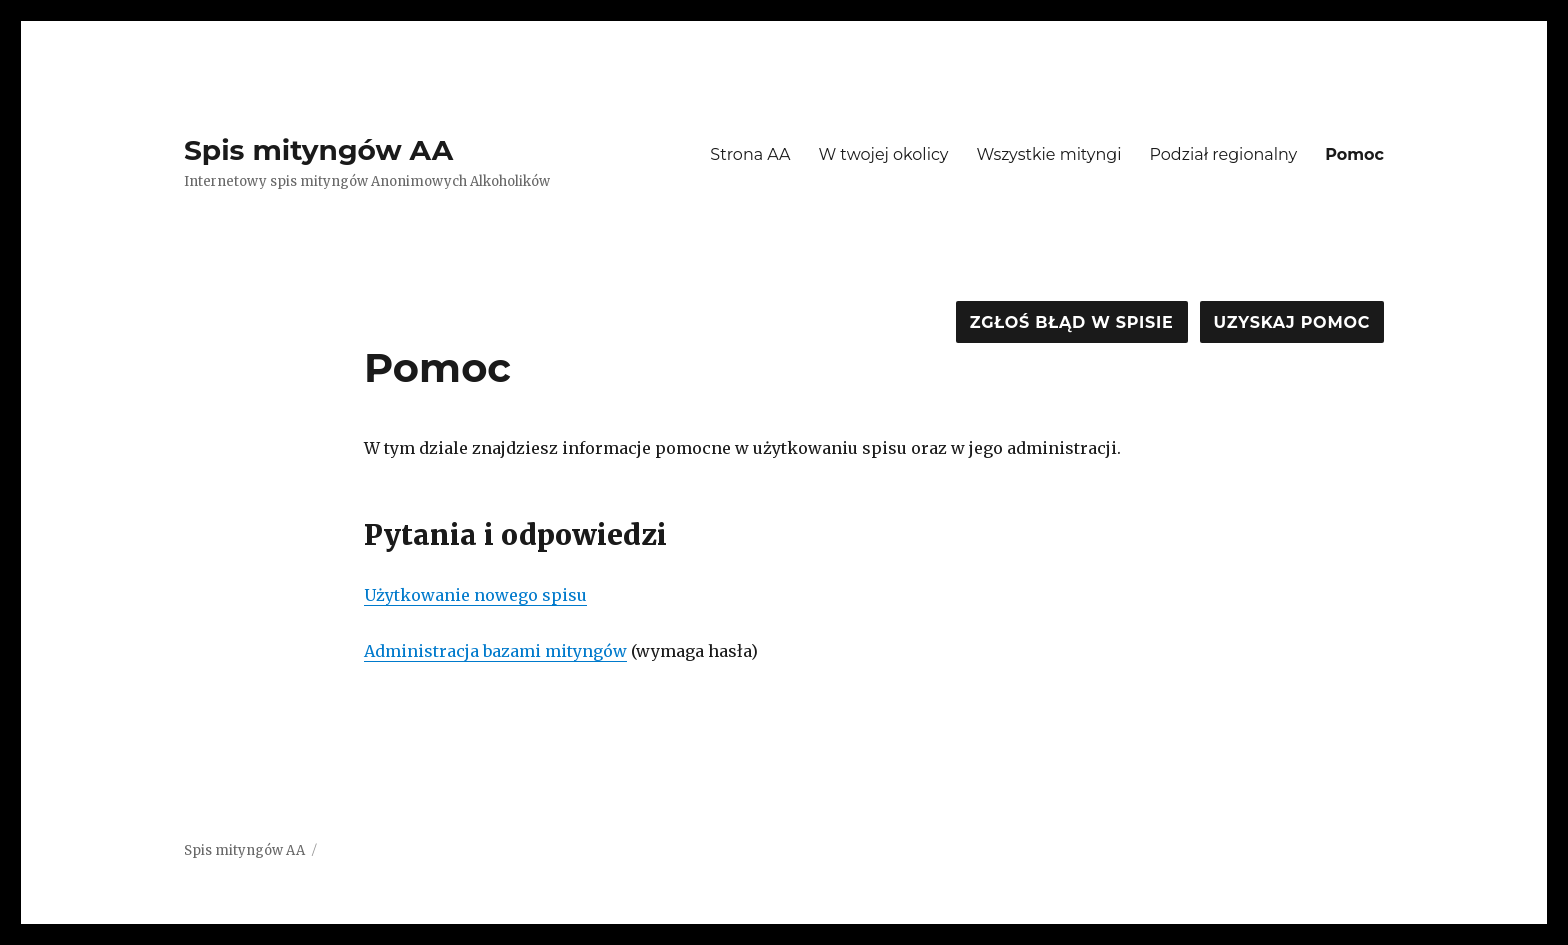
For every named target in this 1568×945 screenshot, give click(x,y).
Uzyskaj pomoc (1292, 322)
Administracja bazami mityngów (495, 651)
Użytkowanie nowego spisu (475, 595)
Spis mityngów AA (318, 150)
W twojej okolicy (883, 154)
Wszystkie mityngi (1049, 154)
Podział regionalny (1224, 154)
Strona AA (750, 154)
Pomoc (1354, 154)
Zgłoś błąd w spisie (1072, 322)
